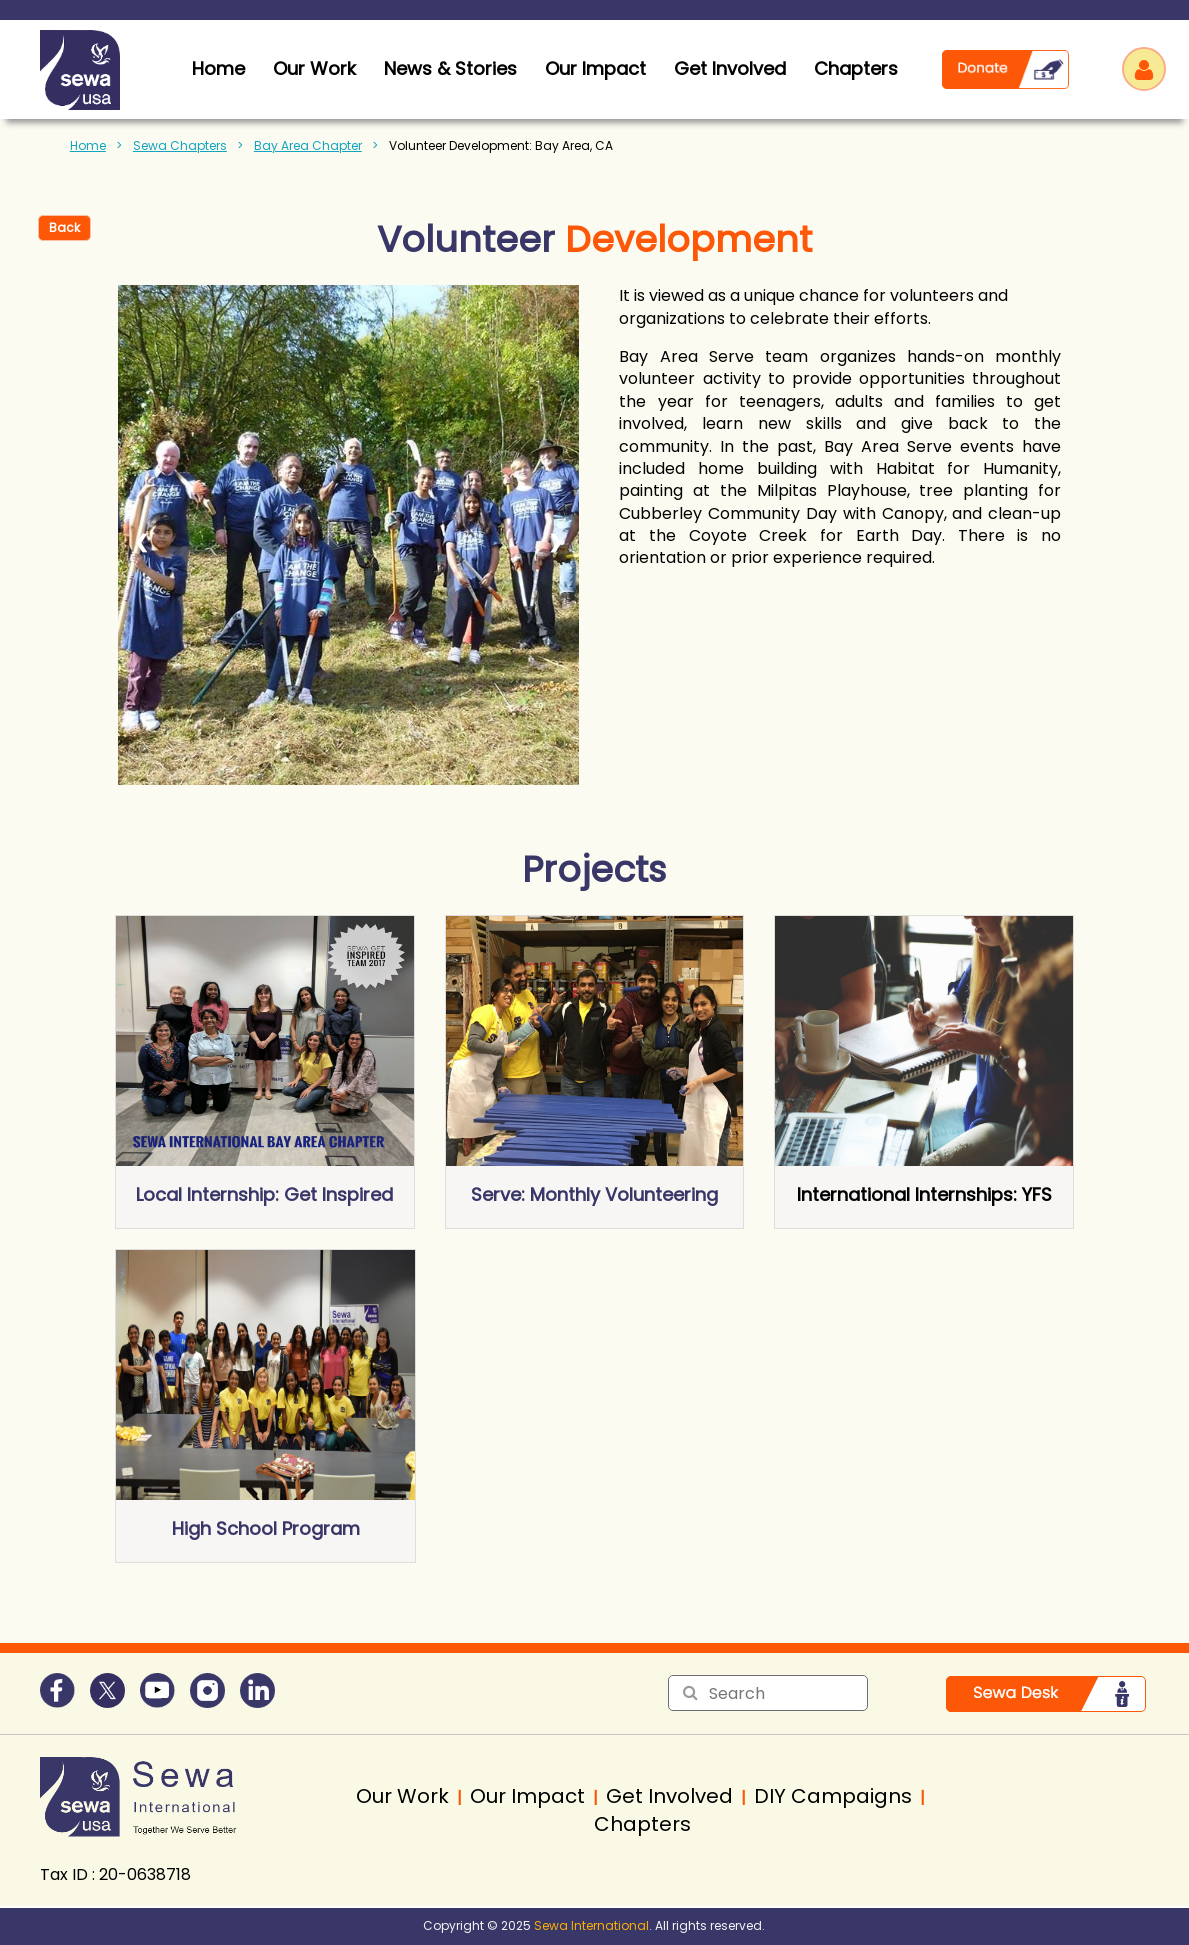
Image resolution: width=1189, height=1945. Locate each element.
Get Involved (730, 68)
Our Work (314, 68)
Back (64, 227)
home (218, 68)
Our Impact (595, 68)
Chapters (856, 68)
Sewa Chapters (180, 145)
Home (88, 145)
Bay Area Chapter (308, 145)
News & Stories (450, 68)
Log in (1144, 69)
